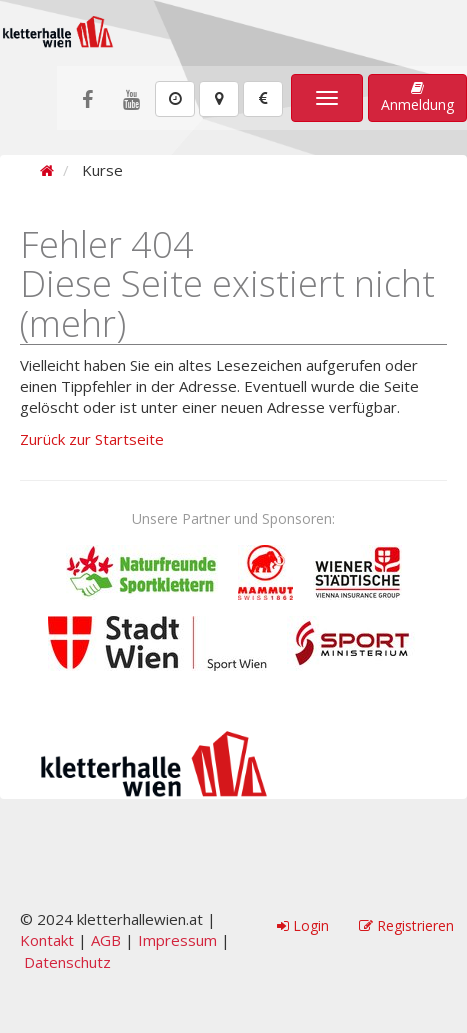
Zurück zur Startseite (92, 439)
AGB (106, 940)
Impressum (177, 940)
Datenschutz (67, 962)
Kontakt (47, 940)
